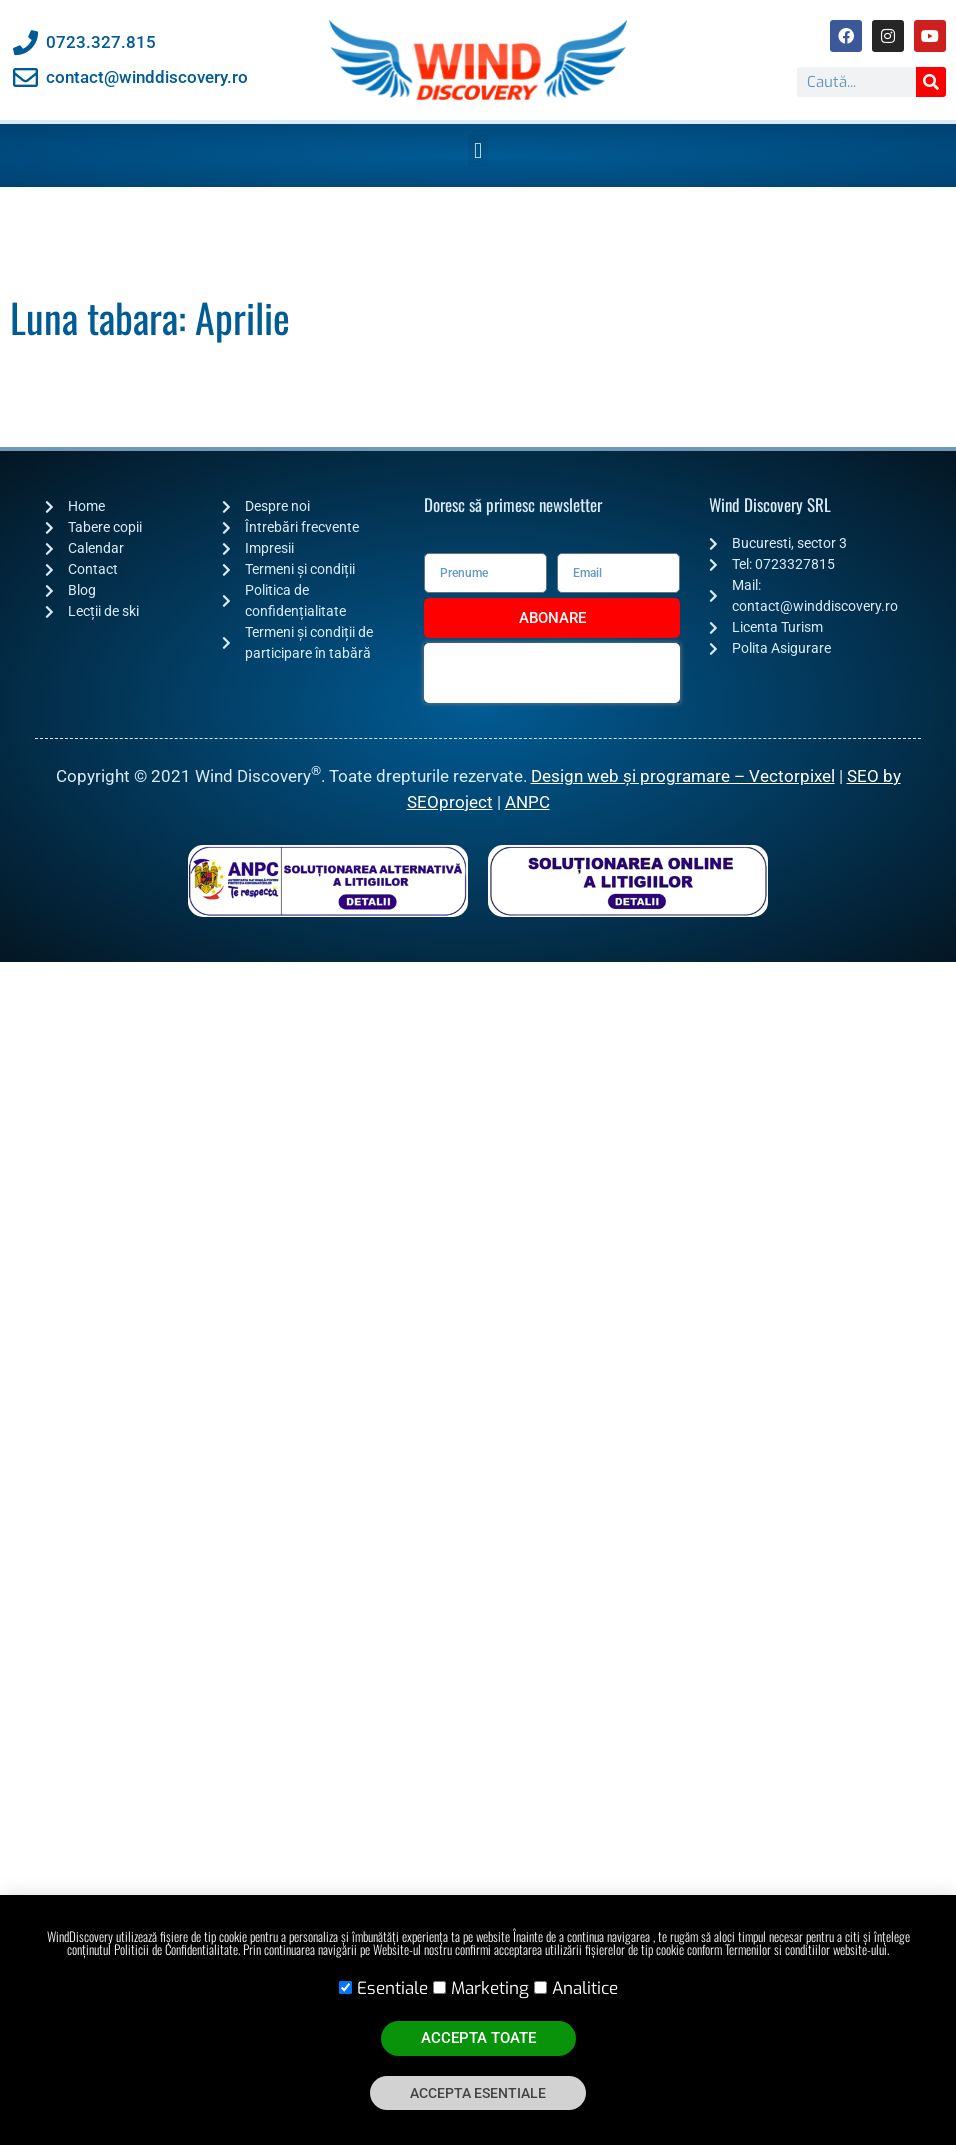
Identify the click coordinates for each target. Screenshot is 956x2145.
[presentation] (552, 673)
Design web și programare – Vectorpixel (683, 776)
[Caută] (931, 82)
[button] (477, 150)
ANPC (527, 802)
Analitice (585, 1988)
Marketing (490, 1988)
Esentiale (392, 1988)
